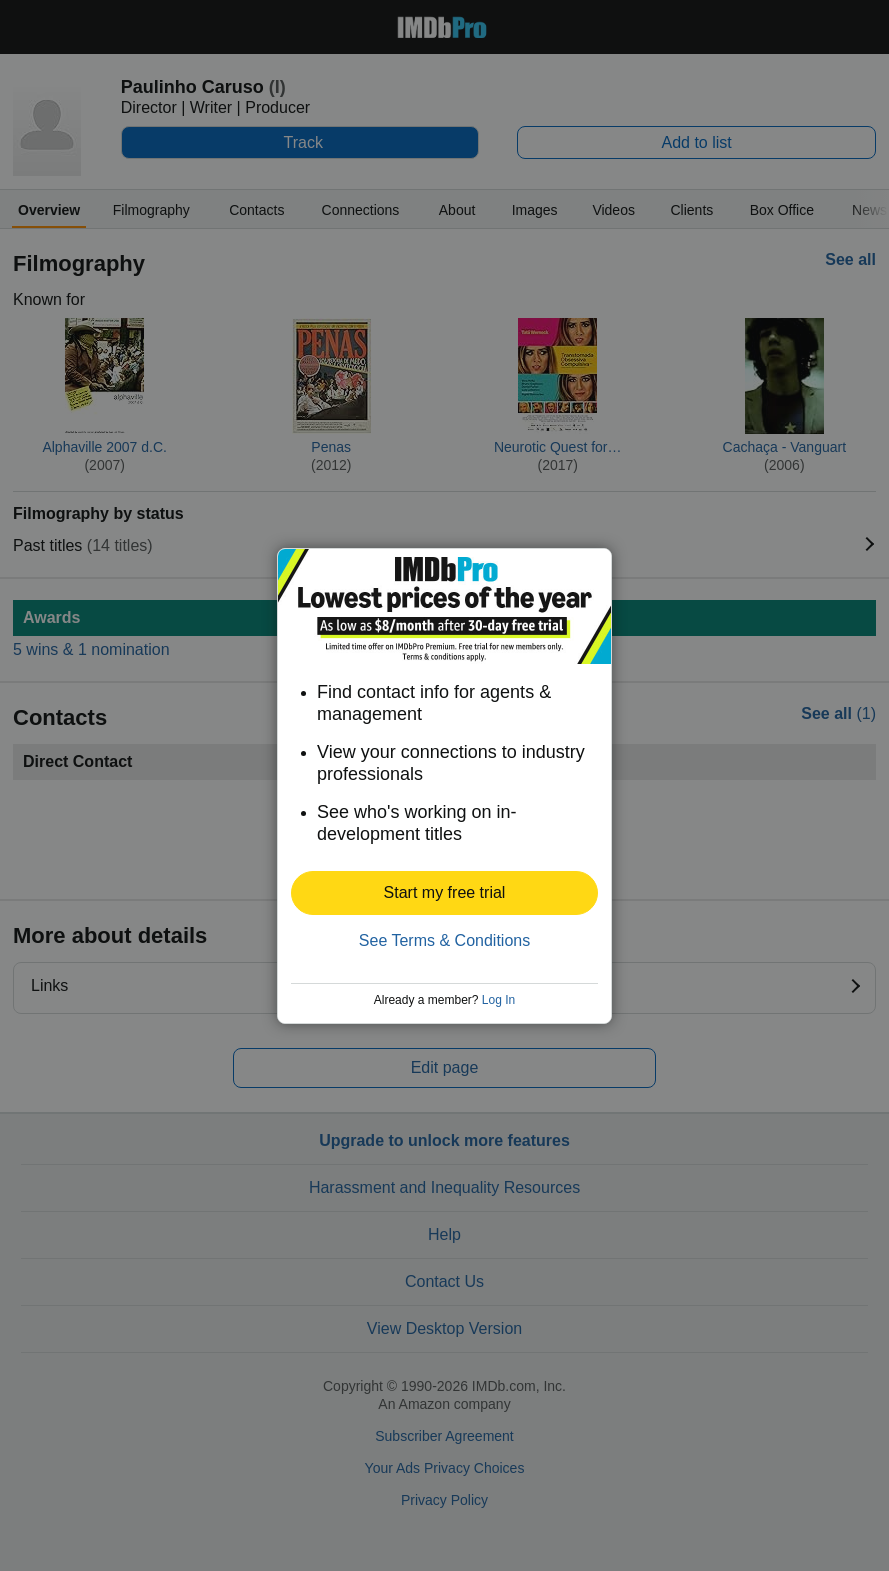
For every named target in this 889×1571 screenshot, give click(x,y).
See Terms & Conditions (444, 940)
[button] (444, 893)
